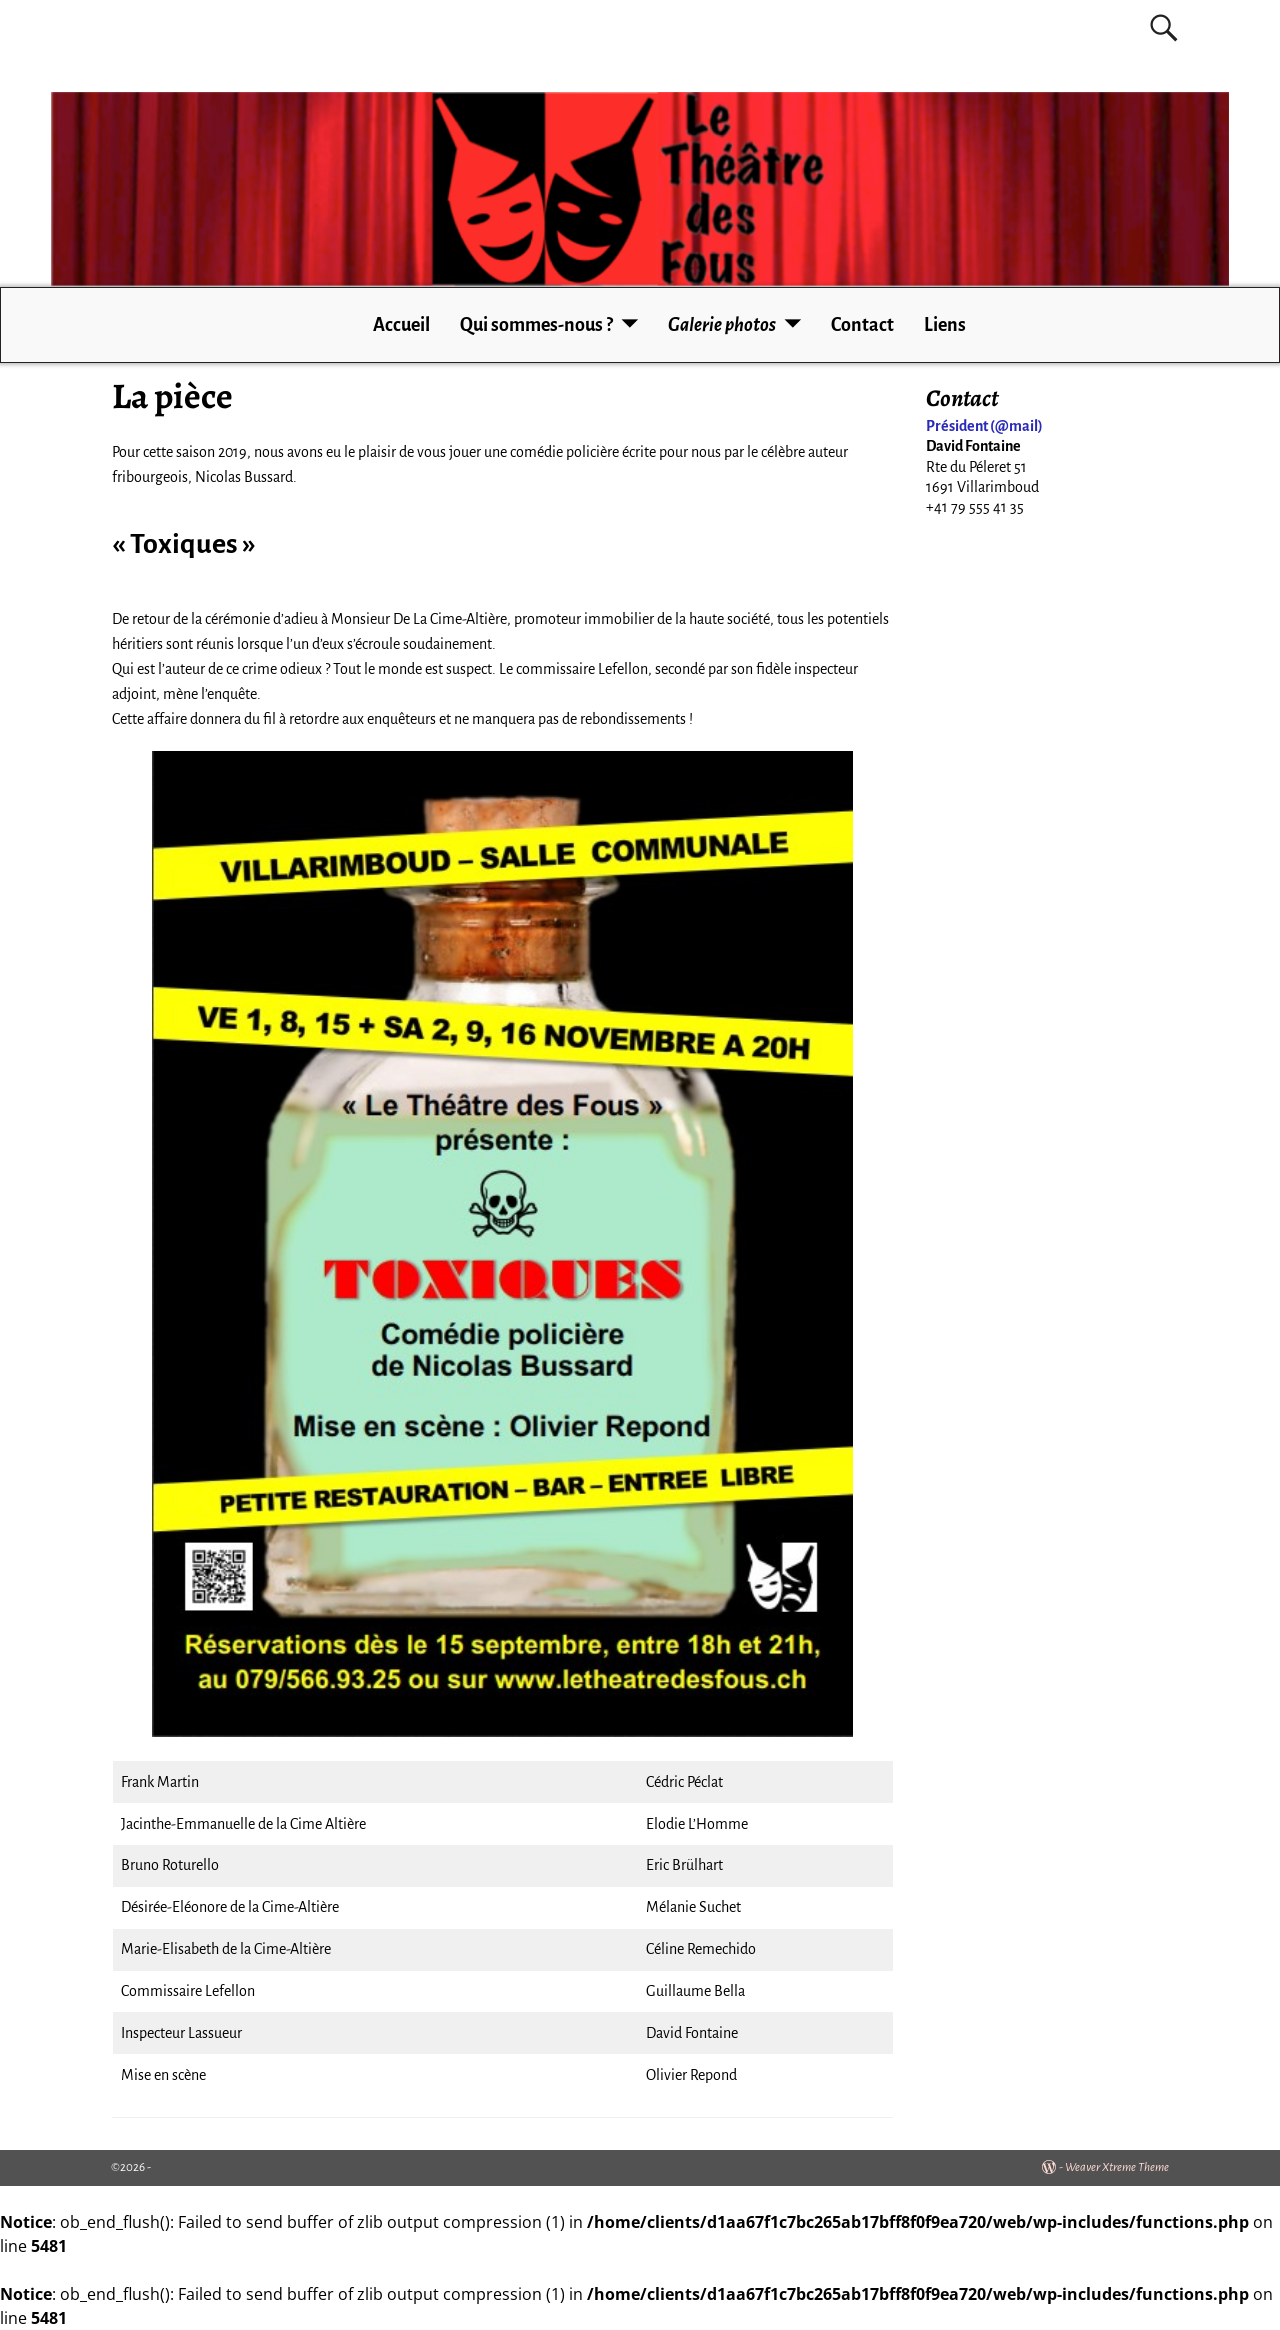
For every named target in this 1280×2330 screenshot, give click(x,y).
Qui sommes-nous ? (536, 325)
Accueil (401, 325)
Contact (862, 325)
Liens (945, 325)
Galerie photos (722, 325)
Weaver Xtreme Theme (1117, 2167)
